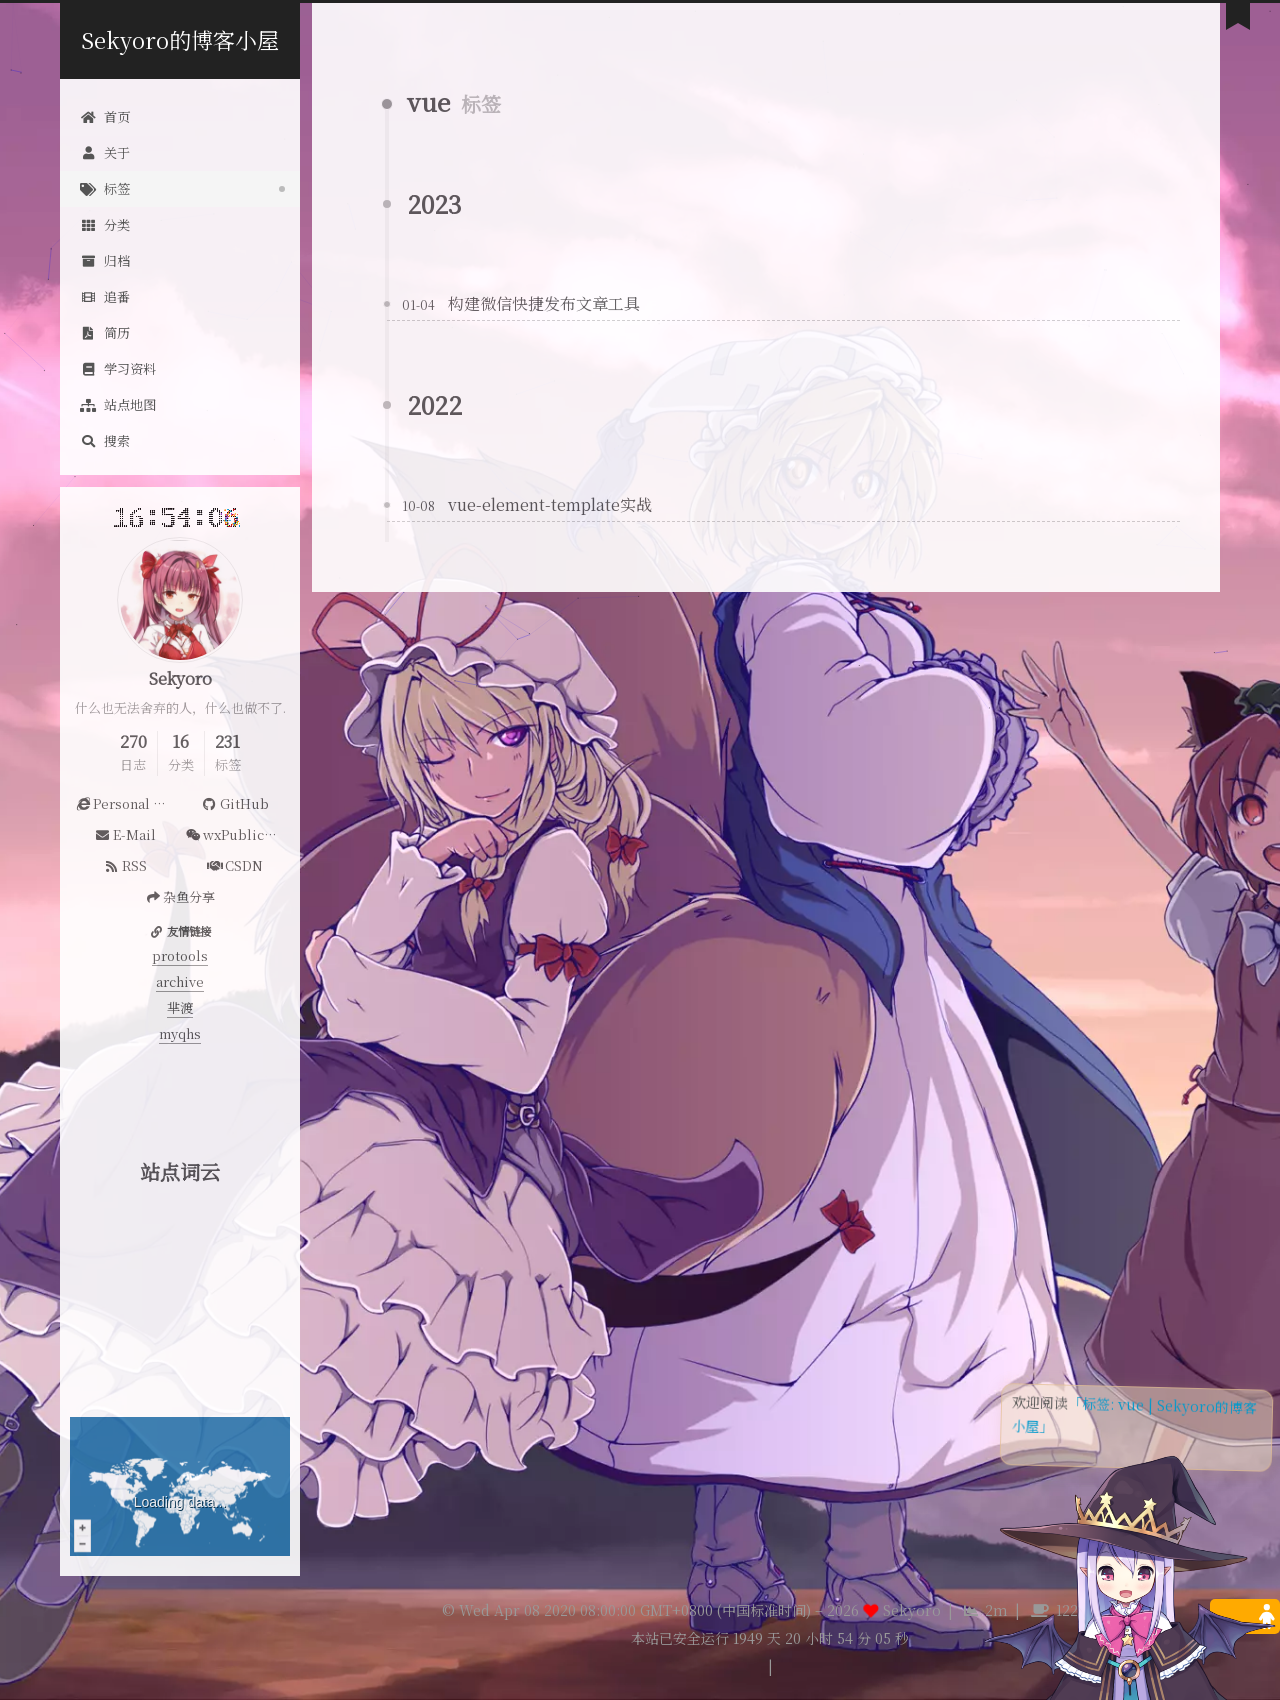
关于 (105, 152)
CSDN (235, 865)
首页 (105, 116)
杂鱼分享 (180, 896)
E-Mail (124, 834)
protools (180, 955)
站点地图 (118, 404)
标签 (105, 188)
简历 (105, 332)
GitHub (234, 803)
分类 (105, 224)
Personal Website (127, 803)
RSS (124, 865)
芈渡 (180, 1007)
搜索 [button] (105, 440)
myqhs (180, 1033)
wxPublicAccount (237, 834)
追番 (105, 296)
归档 (105, 260)
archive (180, 981)
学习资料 (118, 368)
